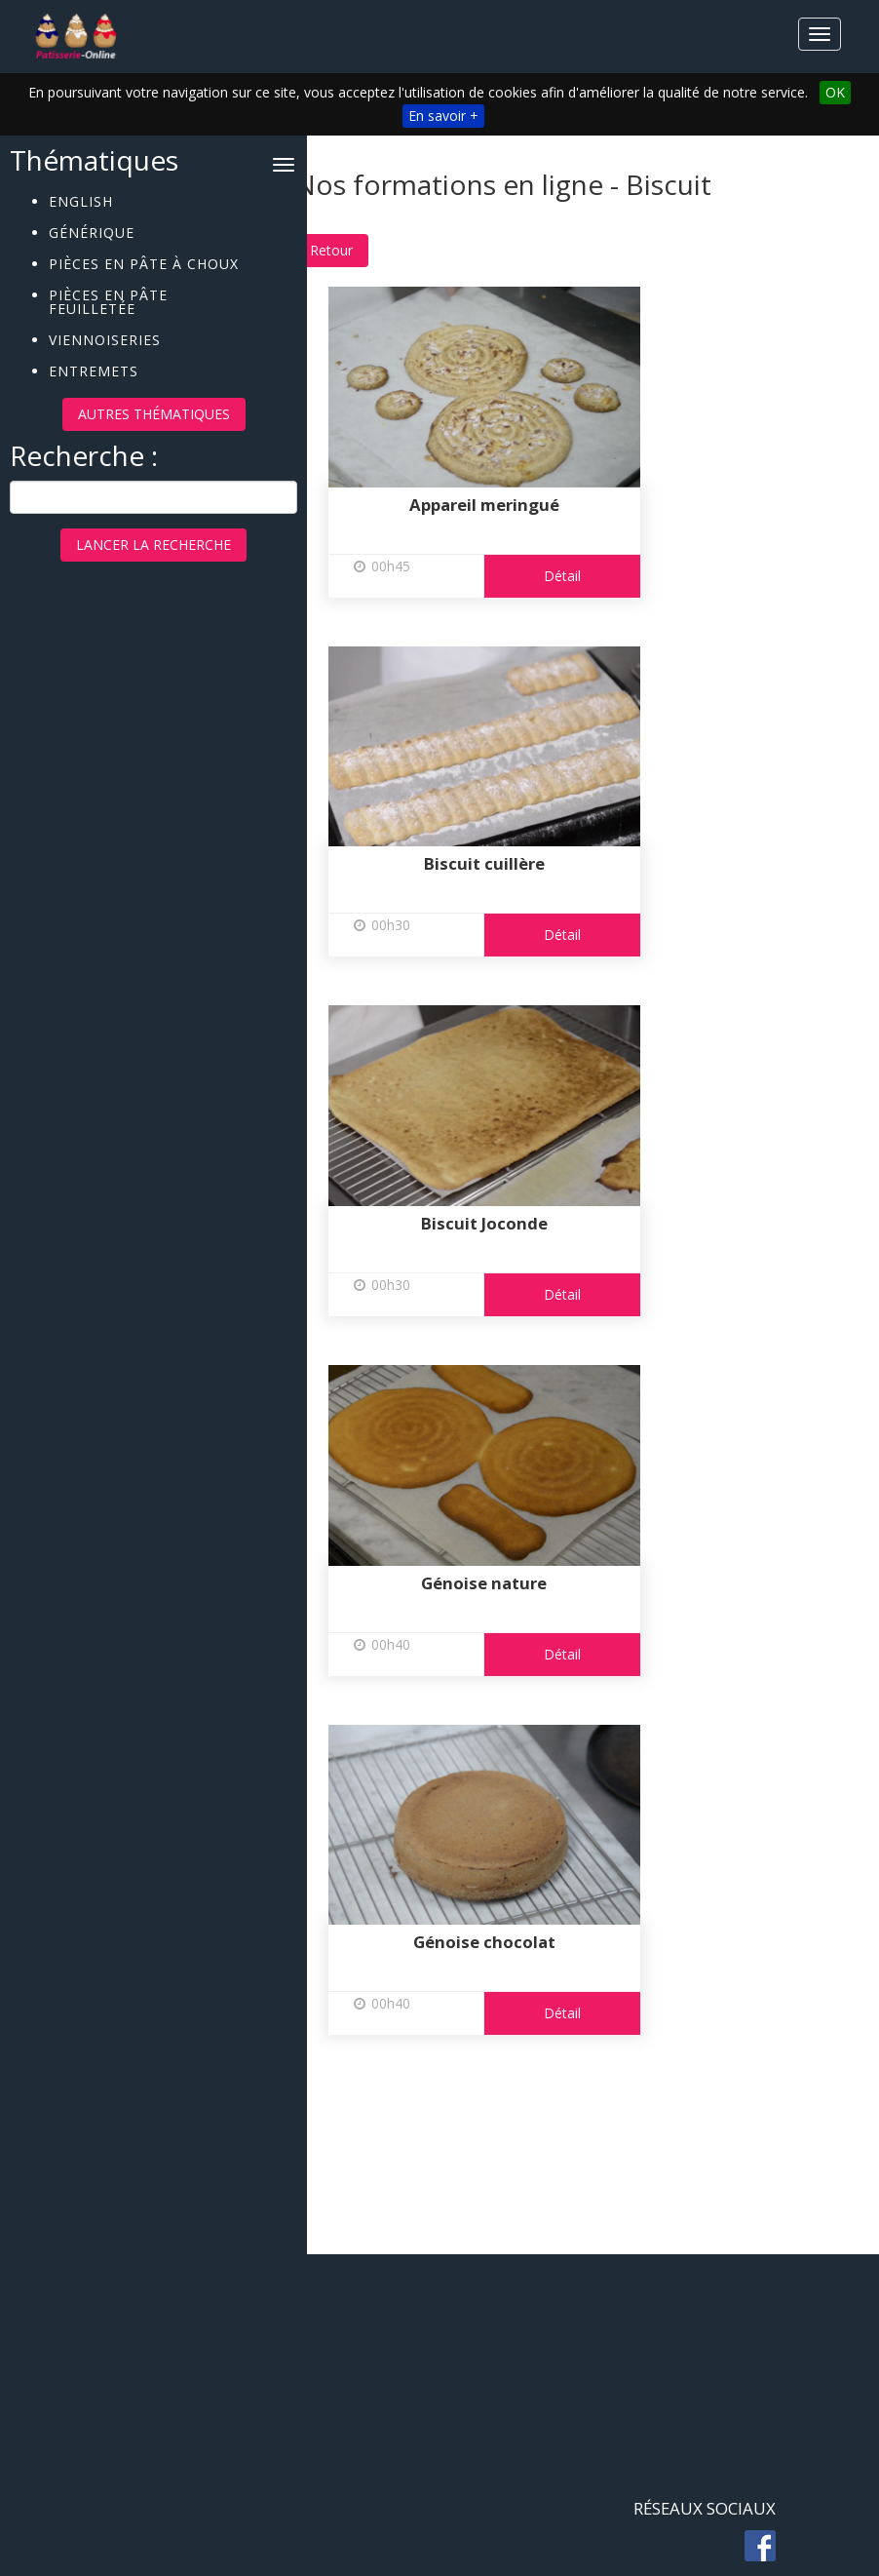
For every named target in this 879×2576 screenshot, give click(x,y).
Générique (91, 231)
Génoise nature (512, 1583)
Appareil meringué (512, 504)
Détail (589, 575)
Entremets (93, 370)
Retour (358, 250)
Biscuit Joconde (511, 1223)
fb (760, 2545)
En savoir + (443, 115)
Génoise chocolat (511, 1942)
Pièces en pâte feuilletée (108, 301)
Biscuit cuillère (511, 863)
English (81, 200)
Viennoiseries (105, 339)
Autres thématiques (154, 414)
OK (835, 92)
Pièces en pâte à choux (144, 262)
